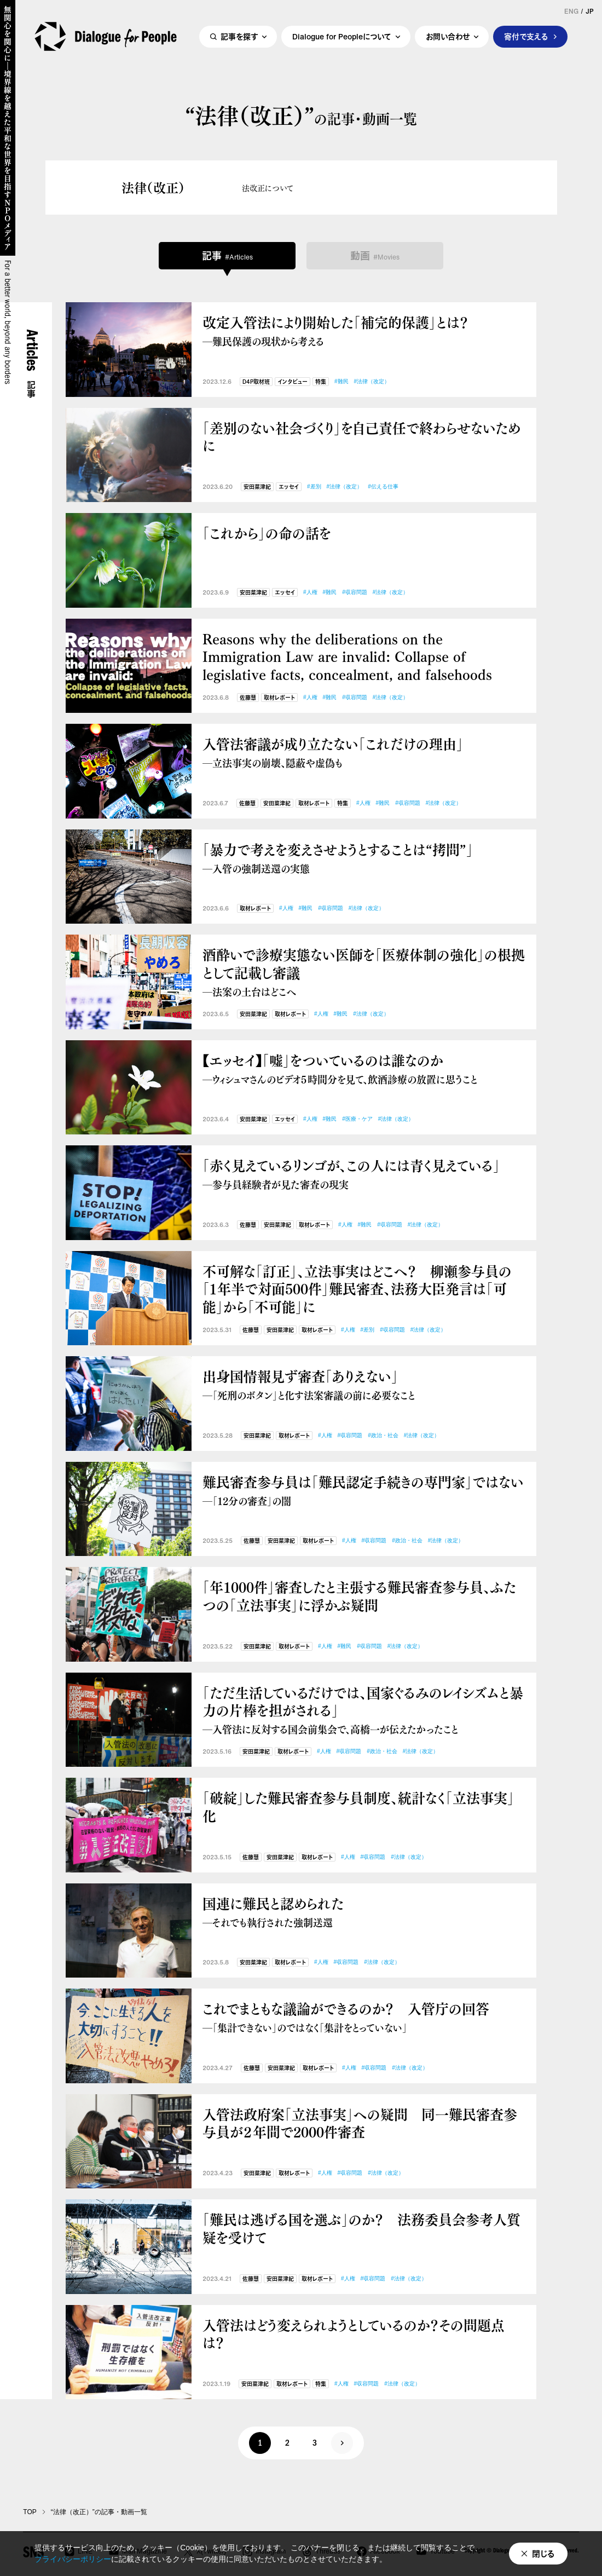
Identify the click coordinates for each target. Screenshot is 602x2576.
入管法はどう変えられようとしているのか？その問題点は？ (353, 2334)
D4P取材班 (256, 382)
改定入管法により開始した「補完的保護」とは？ (363, 330)
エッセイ (289, 487)
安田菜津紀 (257, 487)
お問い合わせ (448, 36)
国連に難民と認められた (363, 1911)
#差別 (314, 486)
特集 (320, 382)
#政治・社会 (383, 1435)
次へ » (342, 2443)
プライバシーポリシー (72, 2559)
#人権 (310, 592)
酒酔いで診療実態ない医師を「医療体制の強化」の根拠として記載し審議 (363, 972)
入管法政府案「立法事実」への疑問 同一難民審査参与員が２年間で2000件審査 (359, 2123)
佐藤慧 (248, 698)
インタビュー (292, 382)
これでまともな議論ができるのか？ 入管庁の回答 (363, 2016)
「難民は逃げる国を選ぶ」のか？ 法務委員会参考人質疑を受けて (361, 2228)
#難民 (341, 381)
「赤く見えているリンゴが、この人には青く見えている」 (363, 1173)
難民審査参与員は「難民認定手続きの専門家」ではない (363, 1490)
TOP (29, 2512)
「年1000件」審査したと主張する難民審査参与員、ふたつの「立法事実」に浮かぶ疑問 (359, 1595)
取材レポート (279, 698)
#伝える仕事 (383, 486)
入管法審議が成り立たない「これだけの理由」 (363, 752)
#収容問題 (354, 592)
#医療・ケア (357, 1119)
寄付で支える (526, 36)
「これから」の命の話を (266, 533)
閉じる (543, 2554)
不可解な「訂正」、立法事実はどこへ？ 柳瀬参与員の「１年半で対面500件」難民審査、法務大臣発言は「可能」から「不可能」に (357, 1289)
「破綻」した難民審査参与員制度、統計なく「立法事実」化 (358, 1806)
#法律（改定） (372, 381)
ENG (571, 11)
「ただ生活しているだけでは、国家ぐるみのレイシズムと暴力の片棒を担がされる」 (363, 1710)
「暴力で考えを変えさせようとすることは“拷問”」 (363, 857)
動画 (375, 256)
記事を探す (239, 36)
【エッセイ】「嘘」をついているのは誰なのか (363, 1068)
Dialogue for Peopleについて (341, 36)
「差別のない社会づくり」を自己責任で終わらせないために (361, 436)
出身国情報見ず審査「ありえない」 (363, 1384)
